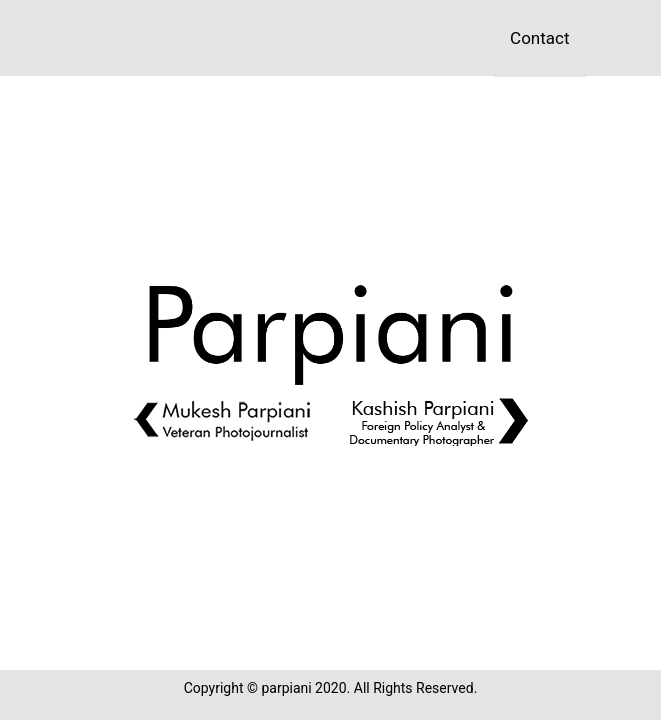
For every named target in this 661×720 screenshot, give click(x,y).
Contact (539, 38)
